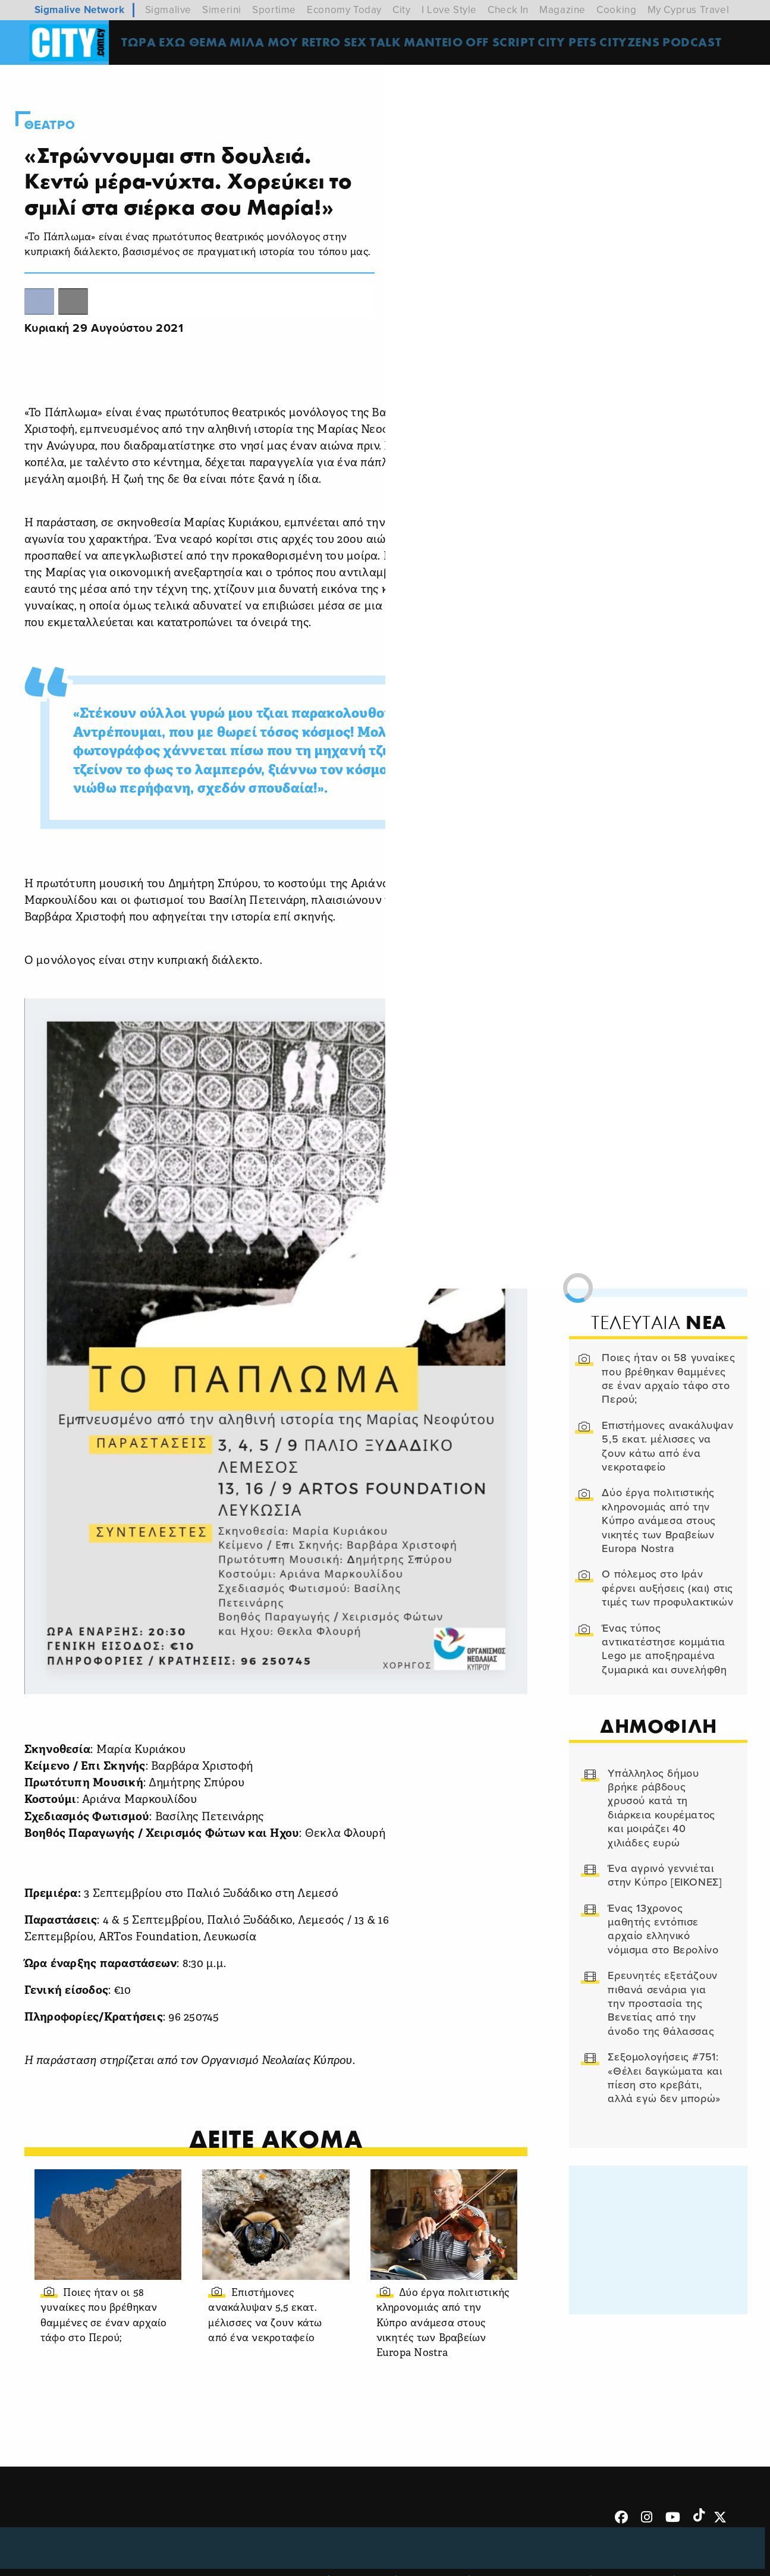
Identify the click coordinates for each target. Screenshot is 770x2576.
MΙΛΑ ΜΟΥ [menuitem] (271, 44)
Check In (508, 10)
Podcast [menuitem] (702, 44)
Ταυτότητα (363, 2519)
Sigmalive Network (79, 10)
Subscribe (707, 2519)
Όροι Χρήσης (291, 2519)
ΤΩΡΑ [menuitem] (146, 44)
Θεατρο (67, 109)
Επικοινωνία (434, 2519)
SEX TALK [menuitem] (382, 44)
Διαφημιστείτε (634, 2519)
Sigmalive (168, 10)
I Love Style (449, 10)
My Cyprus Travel (689, 10)
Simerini (221, 10)
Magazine (562, 10)
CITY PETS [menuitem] (577, 44)
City (401, 10)
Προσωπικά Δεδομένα (531, 2519)
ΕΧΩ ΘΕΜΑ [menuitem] (201, 44)
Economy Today (344, 10)
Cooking (616, 10)
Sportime (274, 10)
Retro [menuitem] (328, 44)
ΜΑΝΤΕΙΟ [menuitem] (443, 44)
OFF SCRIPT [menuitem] (510, 44)
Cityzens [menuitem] (640, 44)
